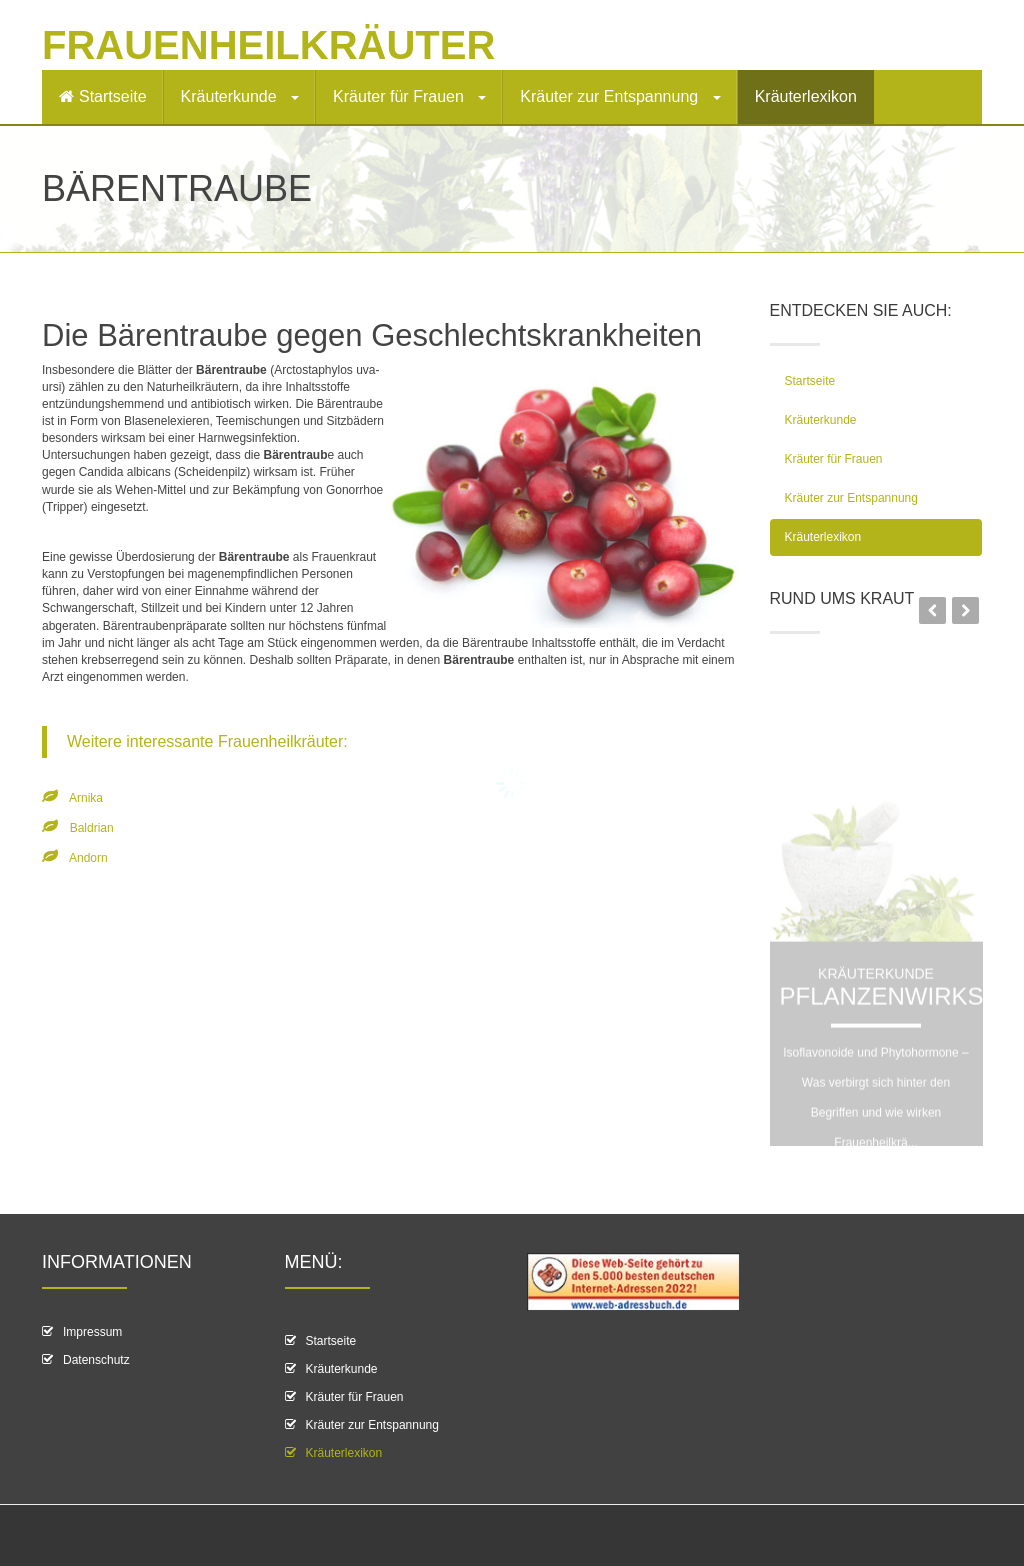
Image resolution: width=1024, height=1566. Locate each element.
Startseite (103, 96)
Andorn (88, 858)
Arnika (86, 798)
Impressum (92, 1332)
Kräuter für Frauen (409, 96)
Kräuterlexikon (806, 96)
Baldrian (92, 828)
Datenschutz (96, 1360)
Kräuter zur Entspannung (620, 96)
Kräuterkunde (240, 96)
